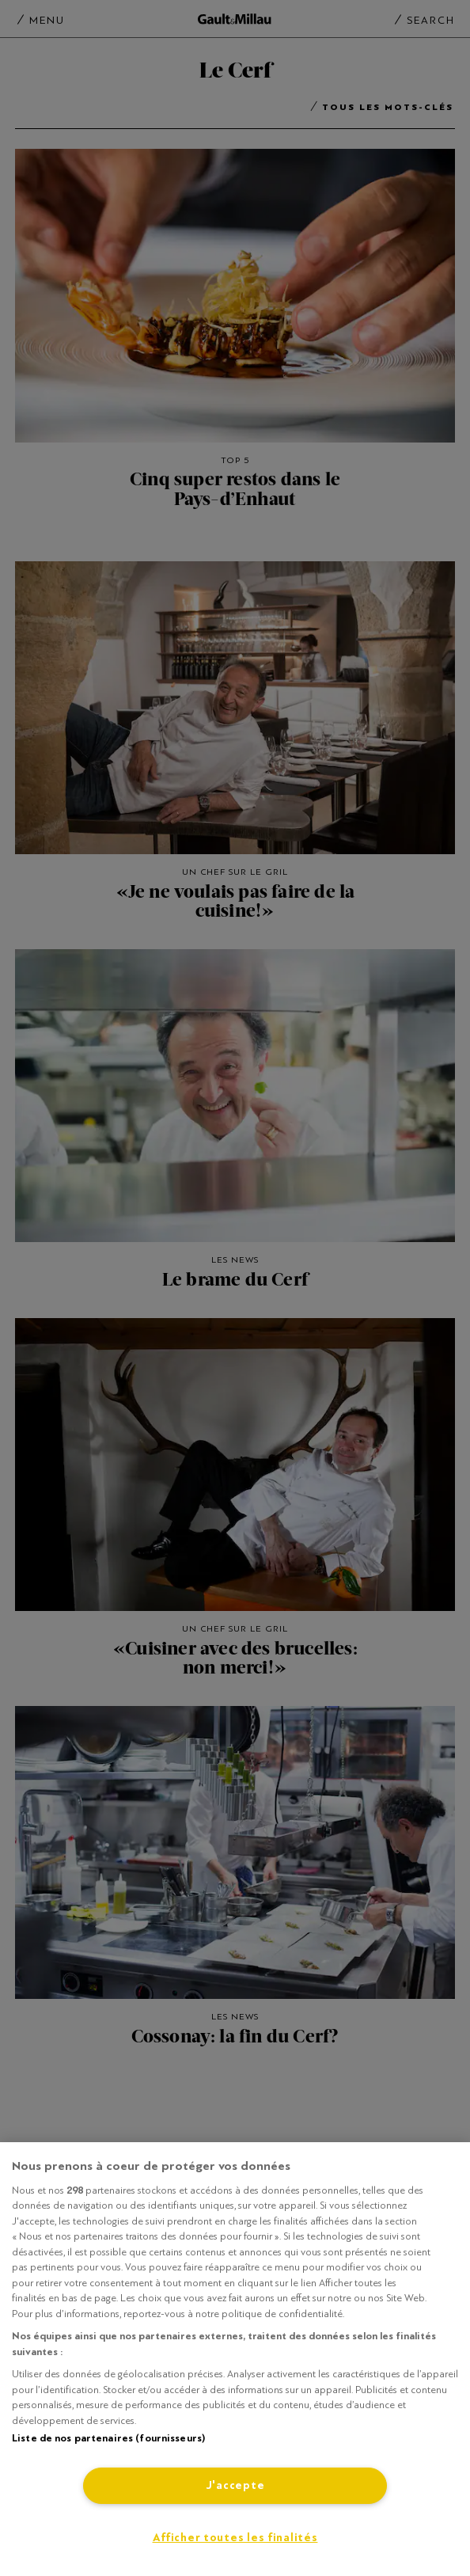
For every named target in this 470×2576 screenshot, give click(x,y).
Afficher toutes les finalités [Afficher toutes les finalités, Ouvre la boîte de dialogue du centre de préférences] (235, 2537)
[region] (235, 2359)
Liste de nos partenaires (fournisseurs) (108, 2438)
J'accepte (235, 2485)
